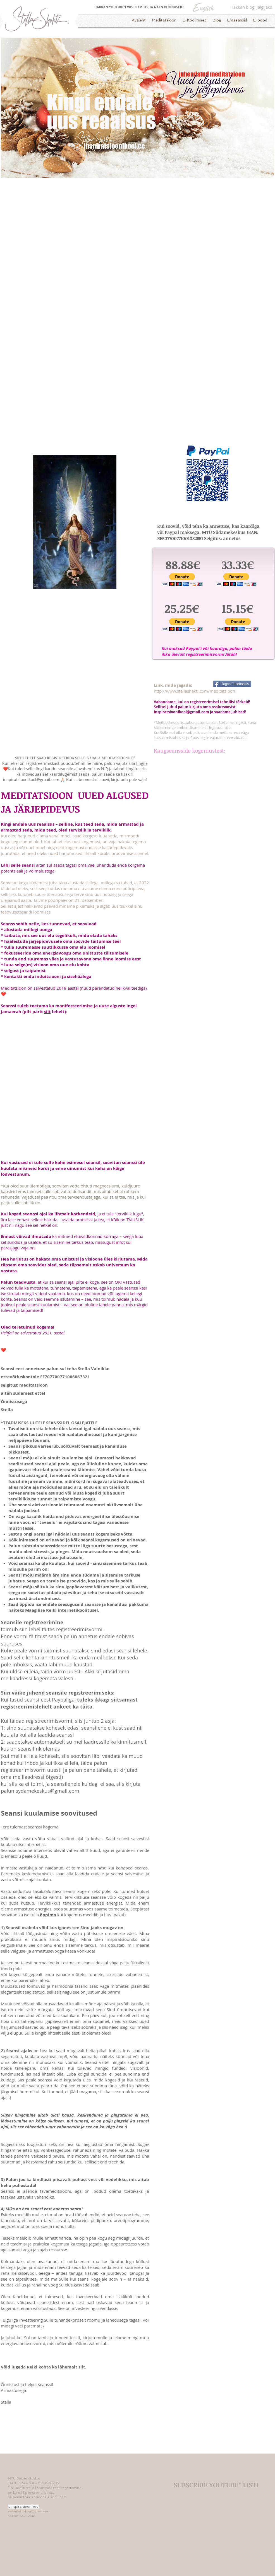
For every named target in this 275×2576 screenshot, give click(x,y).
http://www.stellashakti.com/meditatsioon (194, 691)
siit (47, 1012)
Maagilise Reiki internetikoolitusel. (62, 1610)
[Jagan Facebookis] (232, 684)
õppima (48, 1915)
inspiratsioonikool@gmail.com (181, 711)
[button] (182, 579)
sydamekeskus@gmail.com (47, 1790)
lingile (142, 763)
